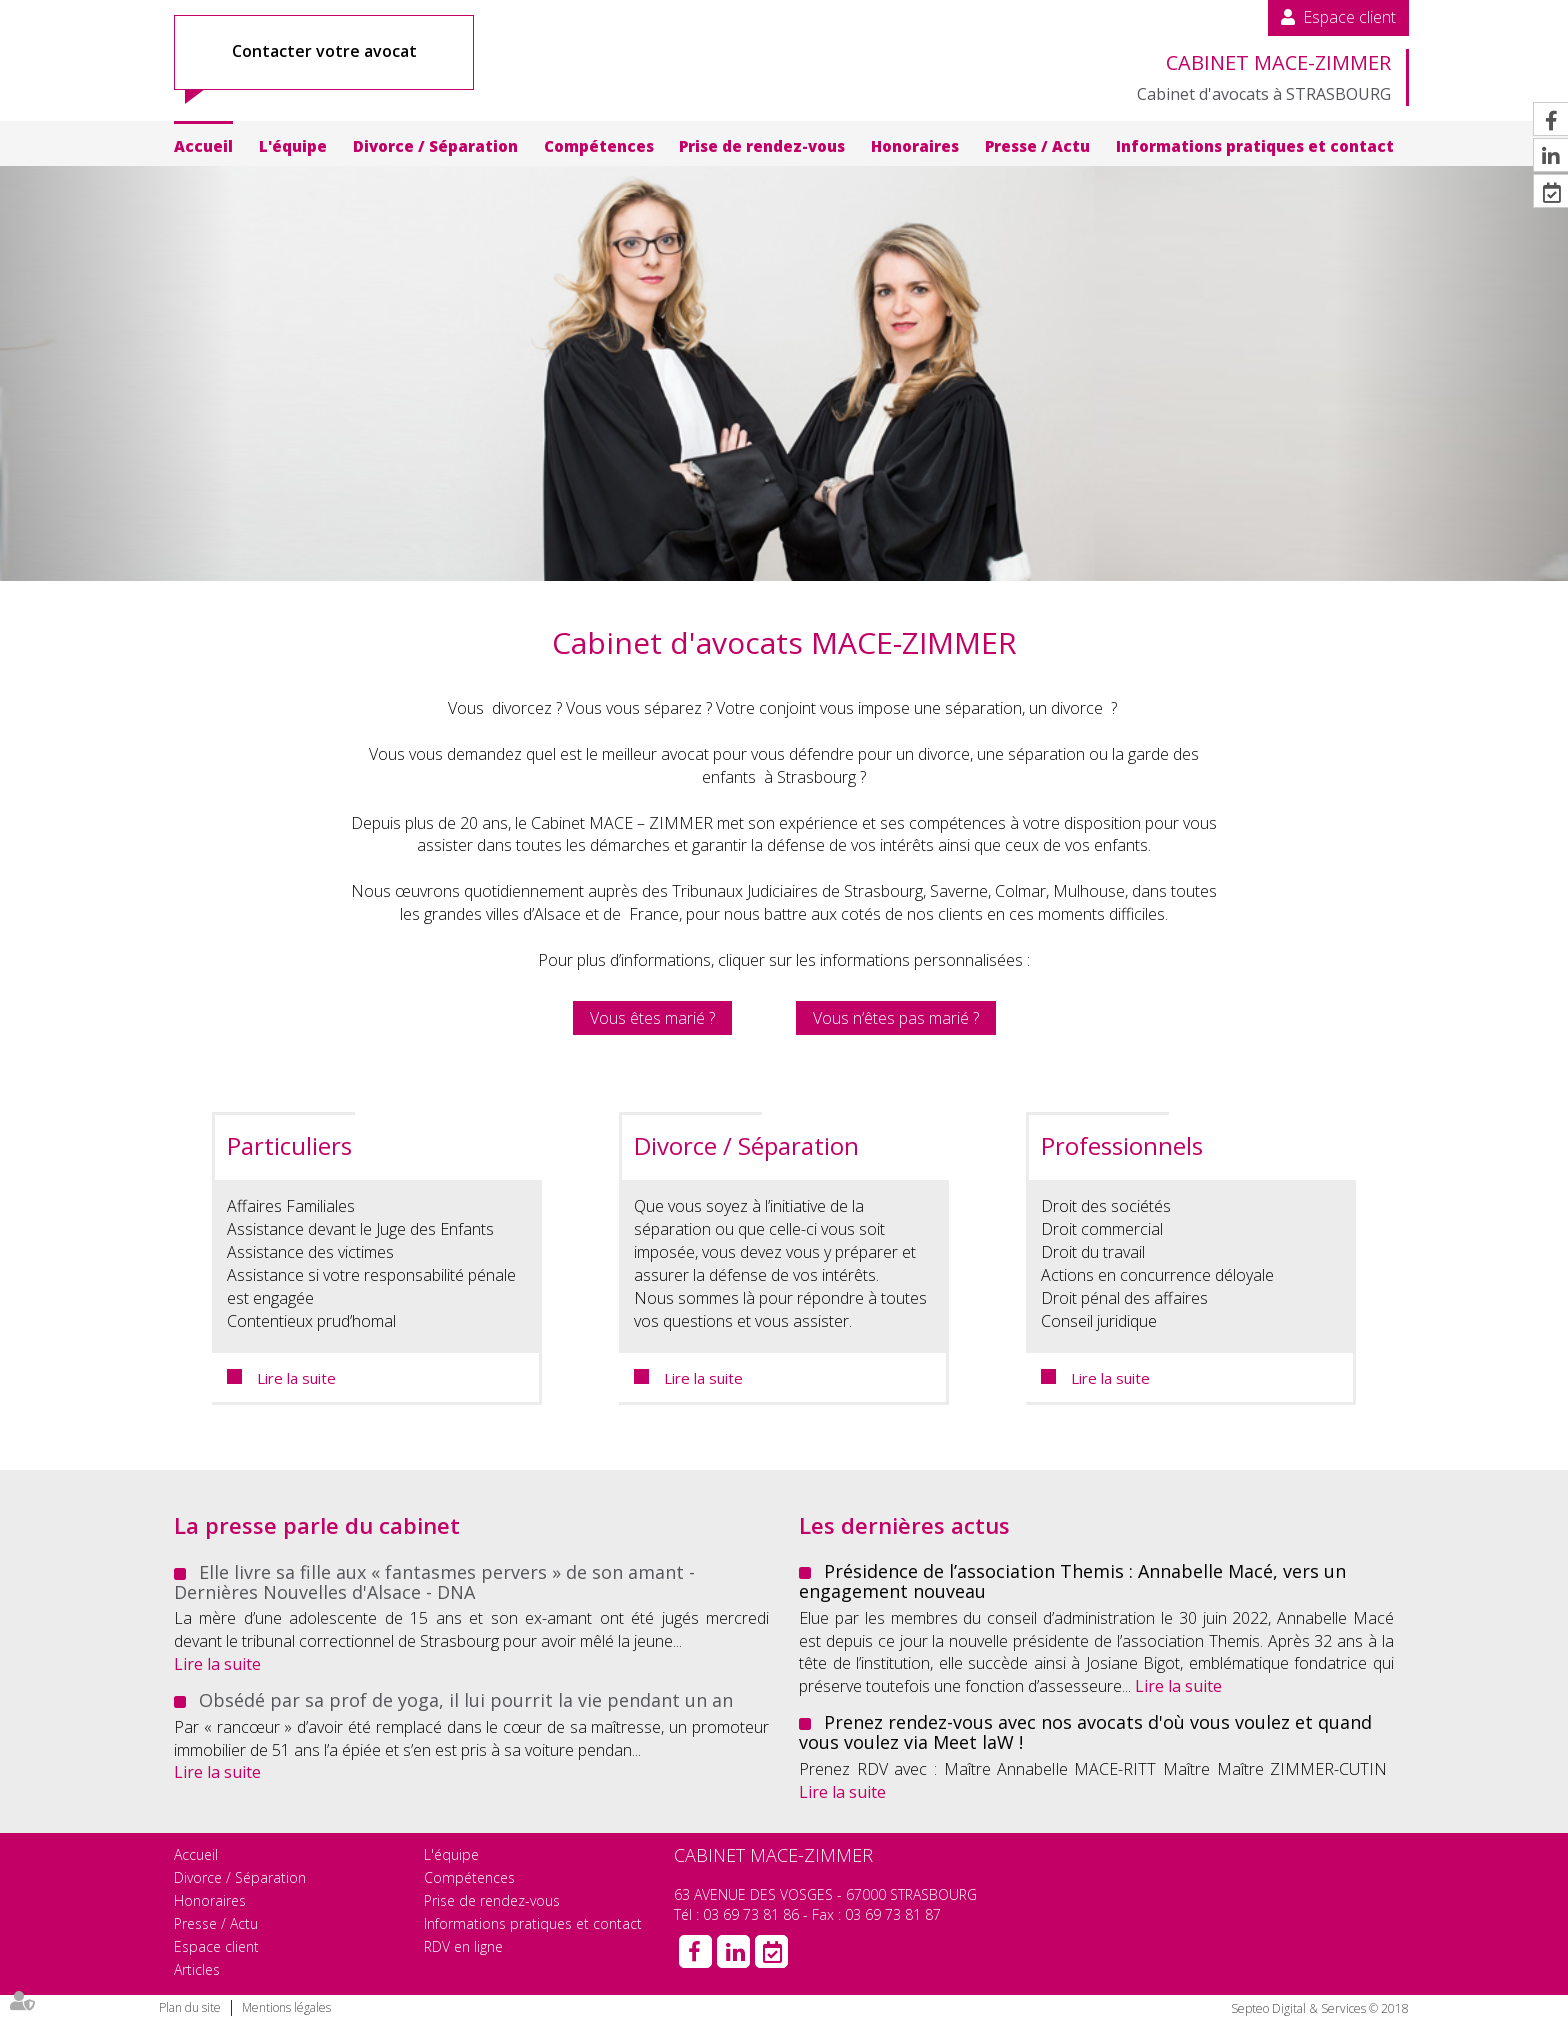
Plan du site (190, 2007)
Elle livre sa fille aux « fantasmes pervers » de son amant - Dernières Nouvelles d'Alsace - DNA (434, 1582)
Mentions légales (286, 2007)
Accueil (203, 146)
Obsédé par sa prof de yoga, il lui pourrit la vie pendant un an (466, 1700)
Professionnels (1122, 1145)
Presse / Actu (1037, 146)
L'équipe (293, 146)
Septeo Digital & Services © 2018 (1320, 2008)
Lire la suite (296, 1378)
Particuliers (289, 1145)
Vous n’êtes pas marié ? (896, 1018)
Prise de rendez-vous (762, 146)
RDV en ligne (463, 1946)
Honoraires (915, 146)
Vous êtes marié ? (652, 1018)
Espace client (1349, 17)
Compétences (599, 146)
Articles (197, 1969)
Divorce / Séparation (435, 146)
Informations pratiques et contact (1255, 146)
